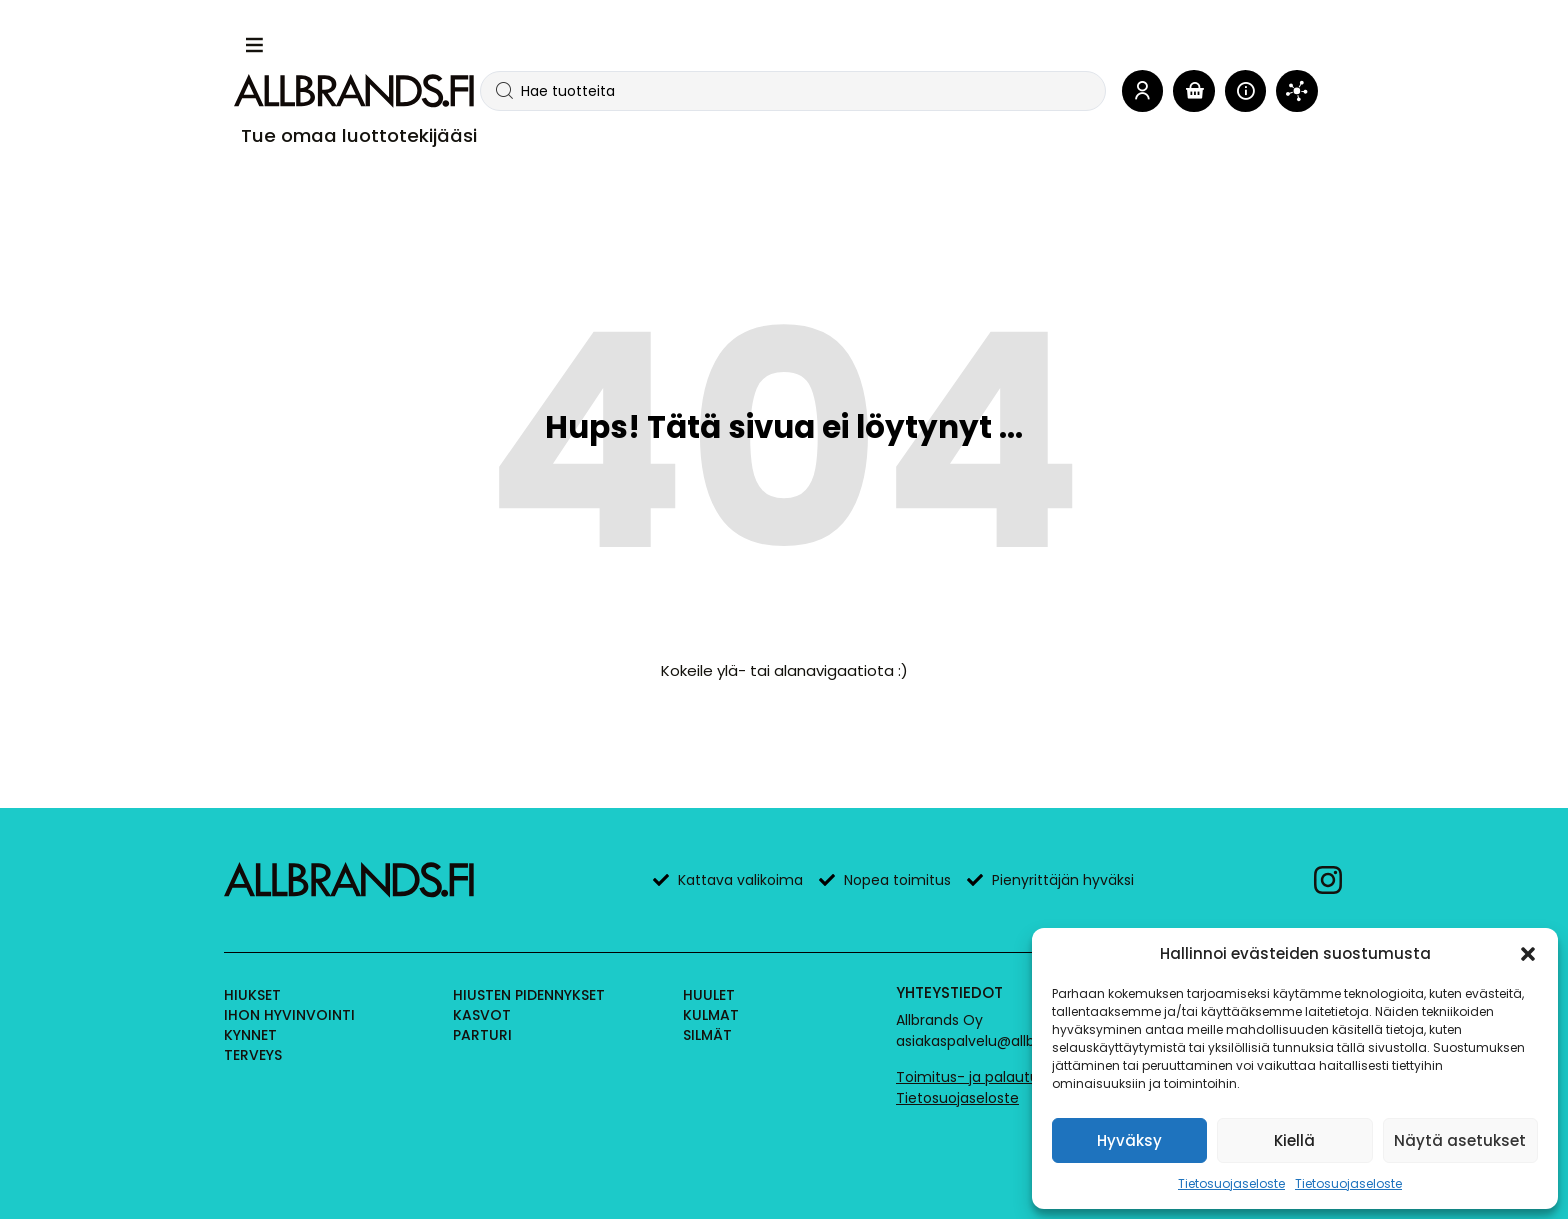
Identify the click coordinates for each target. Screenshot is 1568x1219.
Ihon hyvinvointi (289, 1015)
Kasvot (482, 1015)
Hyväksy (1129, 1140)
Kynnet (250, 1035)
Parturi (482, 1035)
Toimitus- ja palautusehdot (992, 1077)
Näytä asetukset (1460, 1140)
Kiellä (1294, 1140)
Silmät (707, 1035)
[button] (1528, 954)
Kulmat (711, 1015)
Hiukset (252, 995)
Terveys (253, 1055)
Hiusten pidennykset (529, 995)
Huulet (709, 995)
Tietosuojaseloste (1231, 1183)
